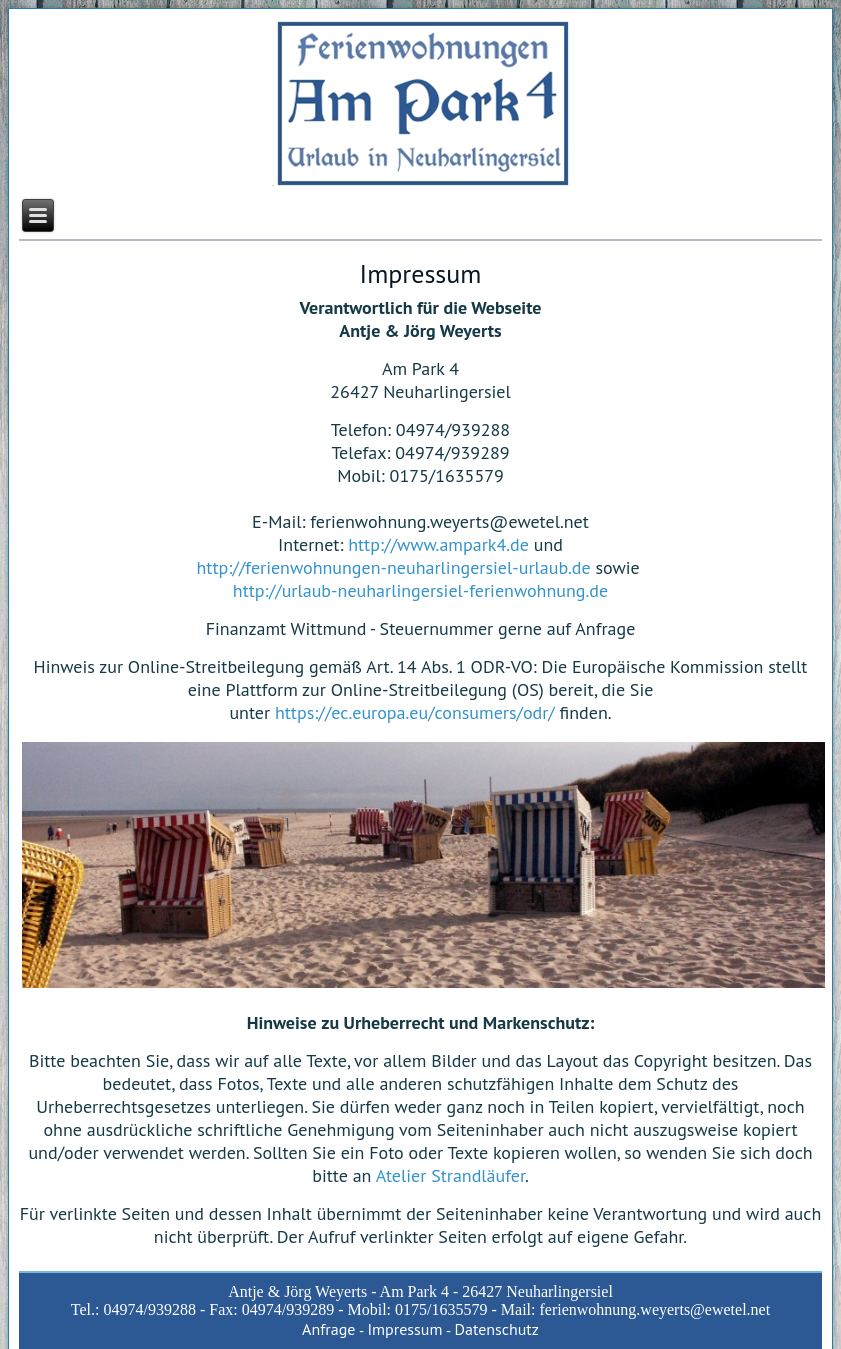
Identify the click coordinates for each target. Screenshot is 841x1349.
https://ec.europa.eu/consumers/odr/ (415, 712)
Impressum (404, 1329)
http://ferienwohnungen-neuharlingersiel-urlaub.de (394, 567)
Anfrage (328, 1329)
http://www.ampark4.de (438, 544)
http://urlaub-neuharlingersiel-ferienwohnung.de (420, 590)
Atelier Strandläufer (450, 1175)
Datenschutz (496, 1329)
